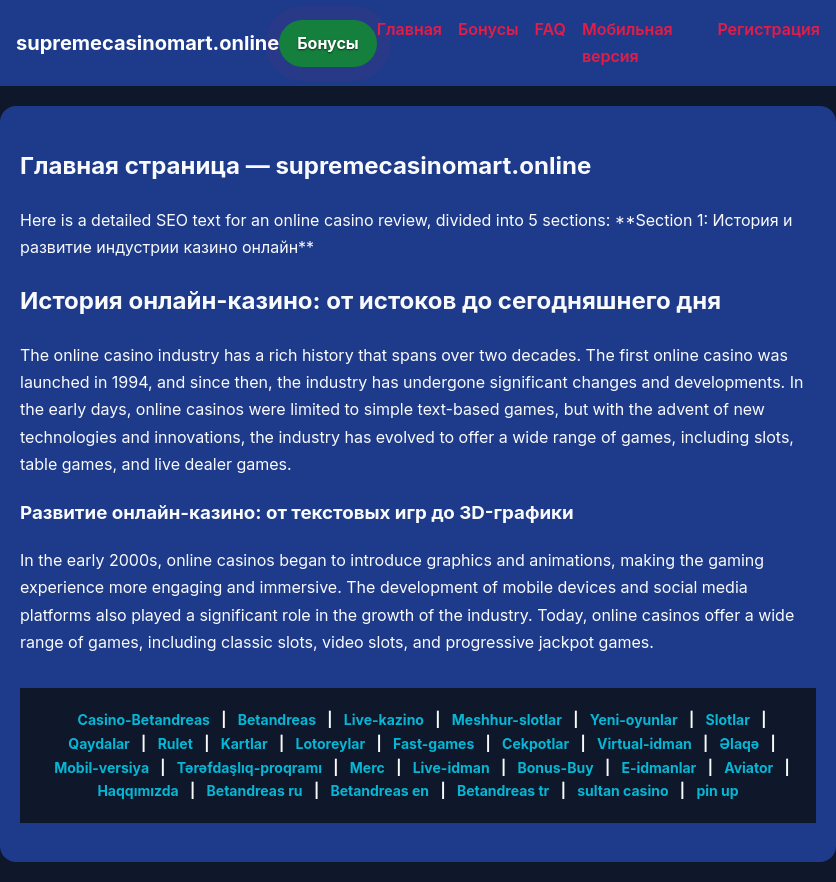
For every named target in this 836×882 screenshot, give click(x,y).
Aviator (748, 767)
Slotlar (728, 719)
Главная (409, 29)
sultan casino (622, 790)
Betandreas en (379, 790)
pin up (717, 790)
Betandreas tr (503, 790)
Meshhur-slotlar (507, 719)
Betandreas (277, 719)
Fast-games (433, 743)
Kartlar (244, 743)
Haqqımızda (137, 790)
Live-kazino (384, 719)
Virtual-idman (644, 743)
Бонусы (328, 43)
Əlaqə (740, 743)
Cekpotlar (535, 743)
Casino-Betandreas (144, 719)
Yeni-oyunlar (634, 719)
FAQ (550, 29)
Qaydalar (99, 743)
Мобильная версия (627, 42)
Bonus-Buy (555, 767)
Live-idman (451, 767)
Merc (367, 767)
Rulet (175, 743)
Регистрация (768, 29)
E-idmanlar (658, 767)
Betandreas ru (255, 790)
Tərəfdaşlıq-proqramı (249, 767)
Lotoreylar (330, 743)
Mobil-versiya (101, 767)
